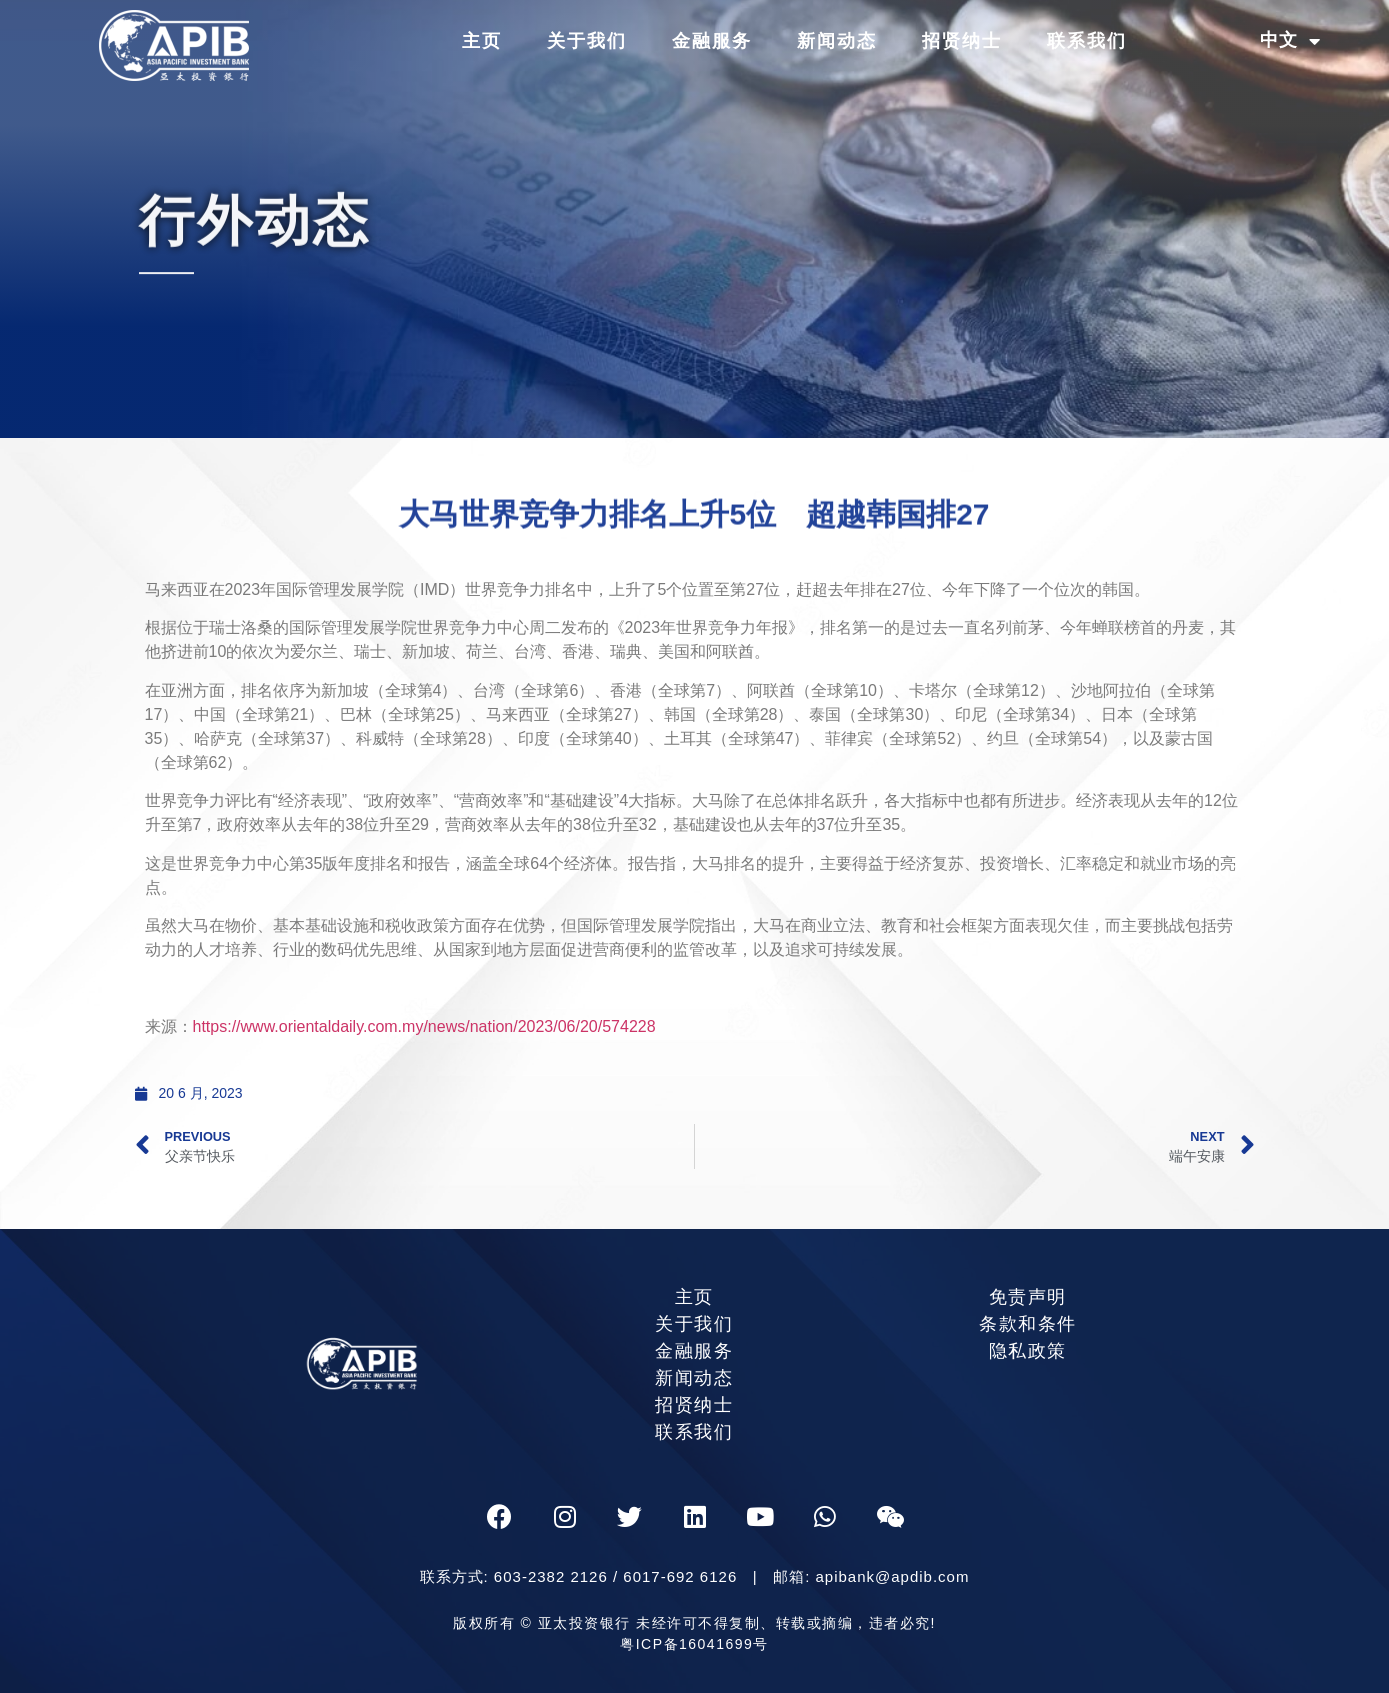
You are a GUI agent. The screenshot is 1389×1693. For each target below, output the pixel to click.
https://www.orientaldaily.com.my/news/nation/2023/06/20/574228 (427, 1026)
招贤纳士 (962, 41)
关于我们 (587, 41)
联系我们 (1087, 41)
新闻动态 (837, 41)
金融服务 (712, 41)
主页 (482, 41)
